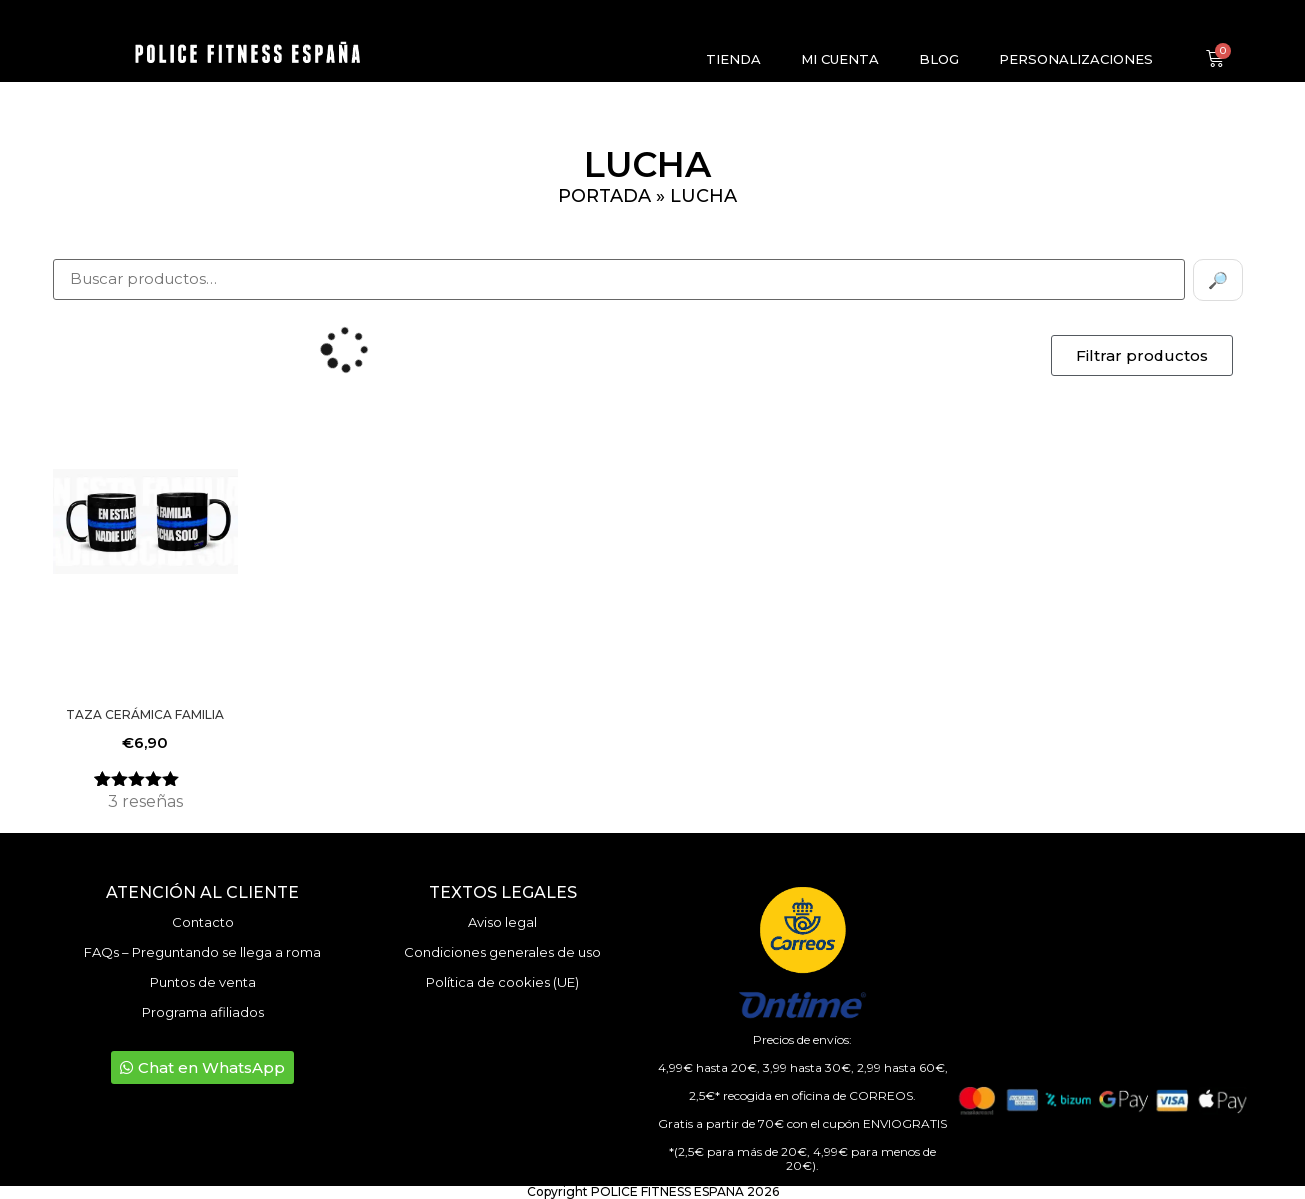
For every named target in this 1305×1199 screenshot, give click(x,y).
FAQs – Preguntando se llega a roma (202, 952)
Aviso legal (502, 922)
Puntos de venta (203, 982)
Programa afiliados (203, 1012)
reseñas (145, 801)
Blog (939, 59)
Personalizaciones (1076, 59)
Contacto (203, 922)
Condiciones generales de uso (502, 952)
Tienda (733, 59)
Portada (604, 196)
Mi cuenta (840, 59)
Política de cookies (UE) (502, 982)
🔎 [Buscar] (1218, 280)
